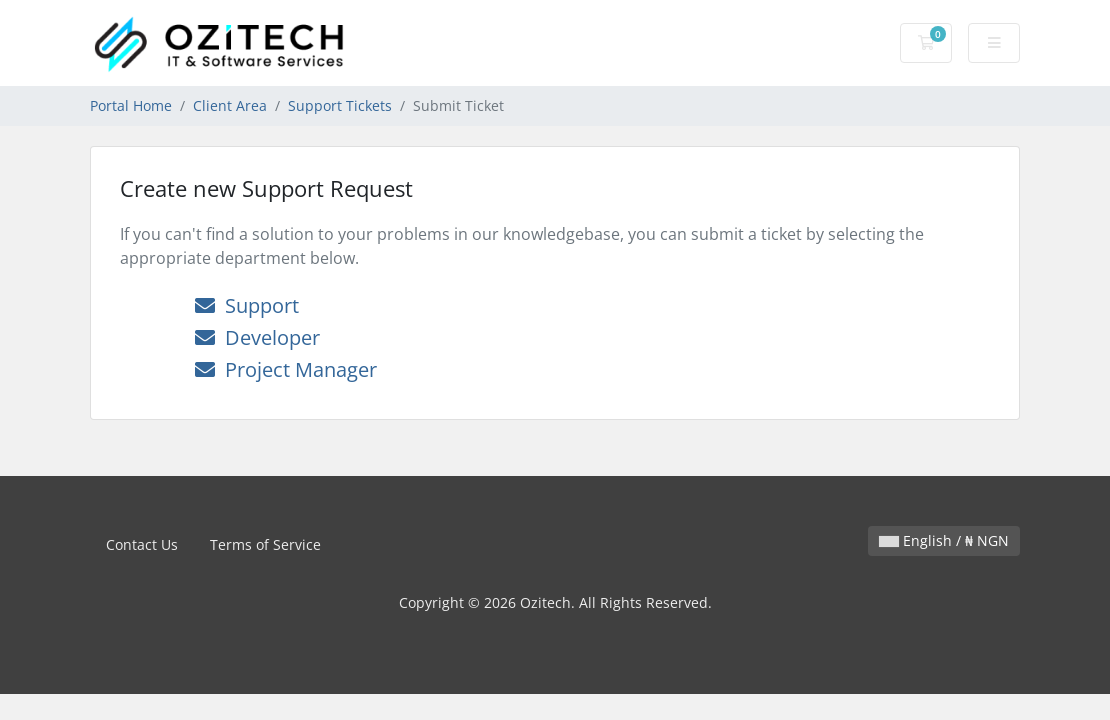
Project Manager (286, 369)
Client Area (230, 105)
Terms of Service (265, 544)
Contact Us (142, 544)
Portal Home (131, 105)
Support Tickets (340, 105)
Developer (257, 337)
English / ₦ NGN (944, 540)
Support (247, 305)
